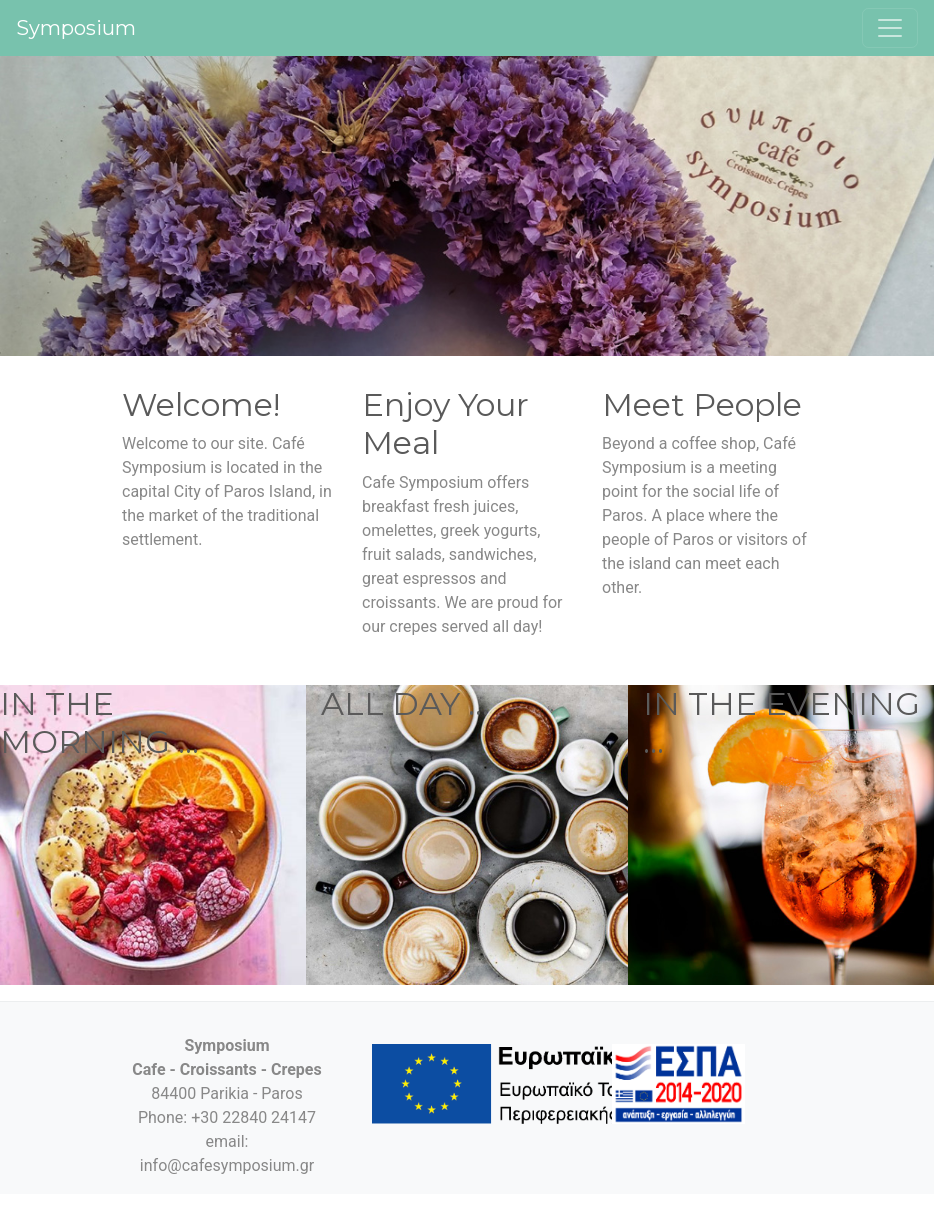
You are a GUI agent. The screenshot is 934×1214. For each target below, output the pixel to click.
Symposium (76, 28)
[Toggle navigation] (890, 28)
